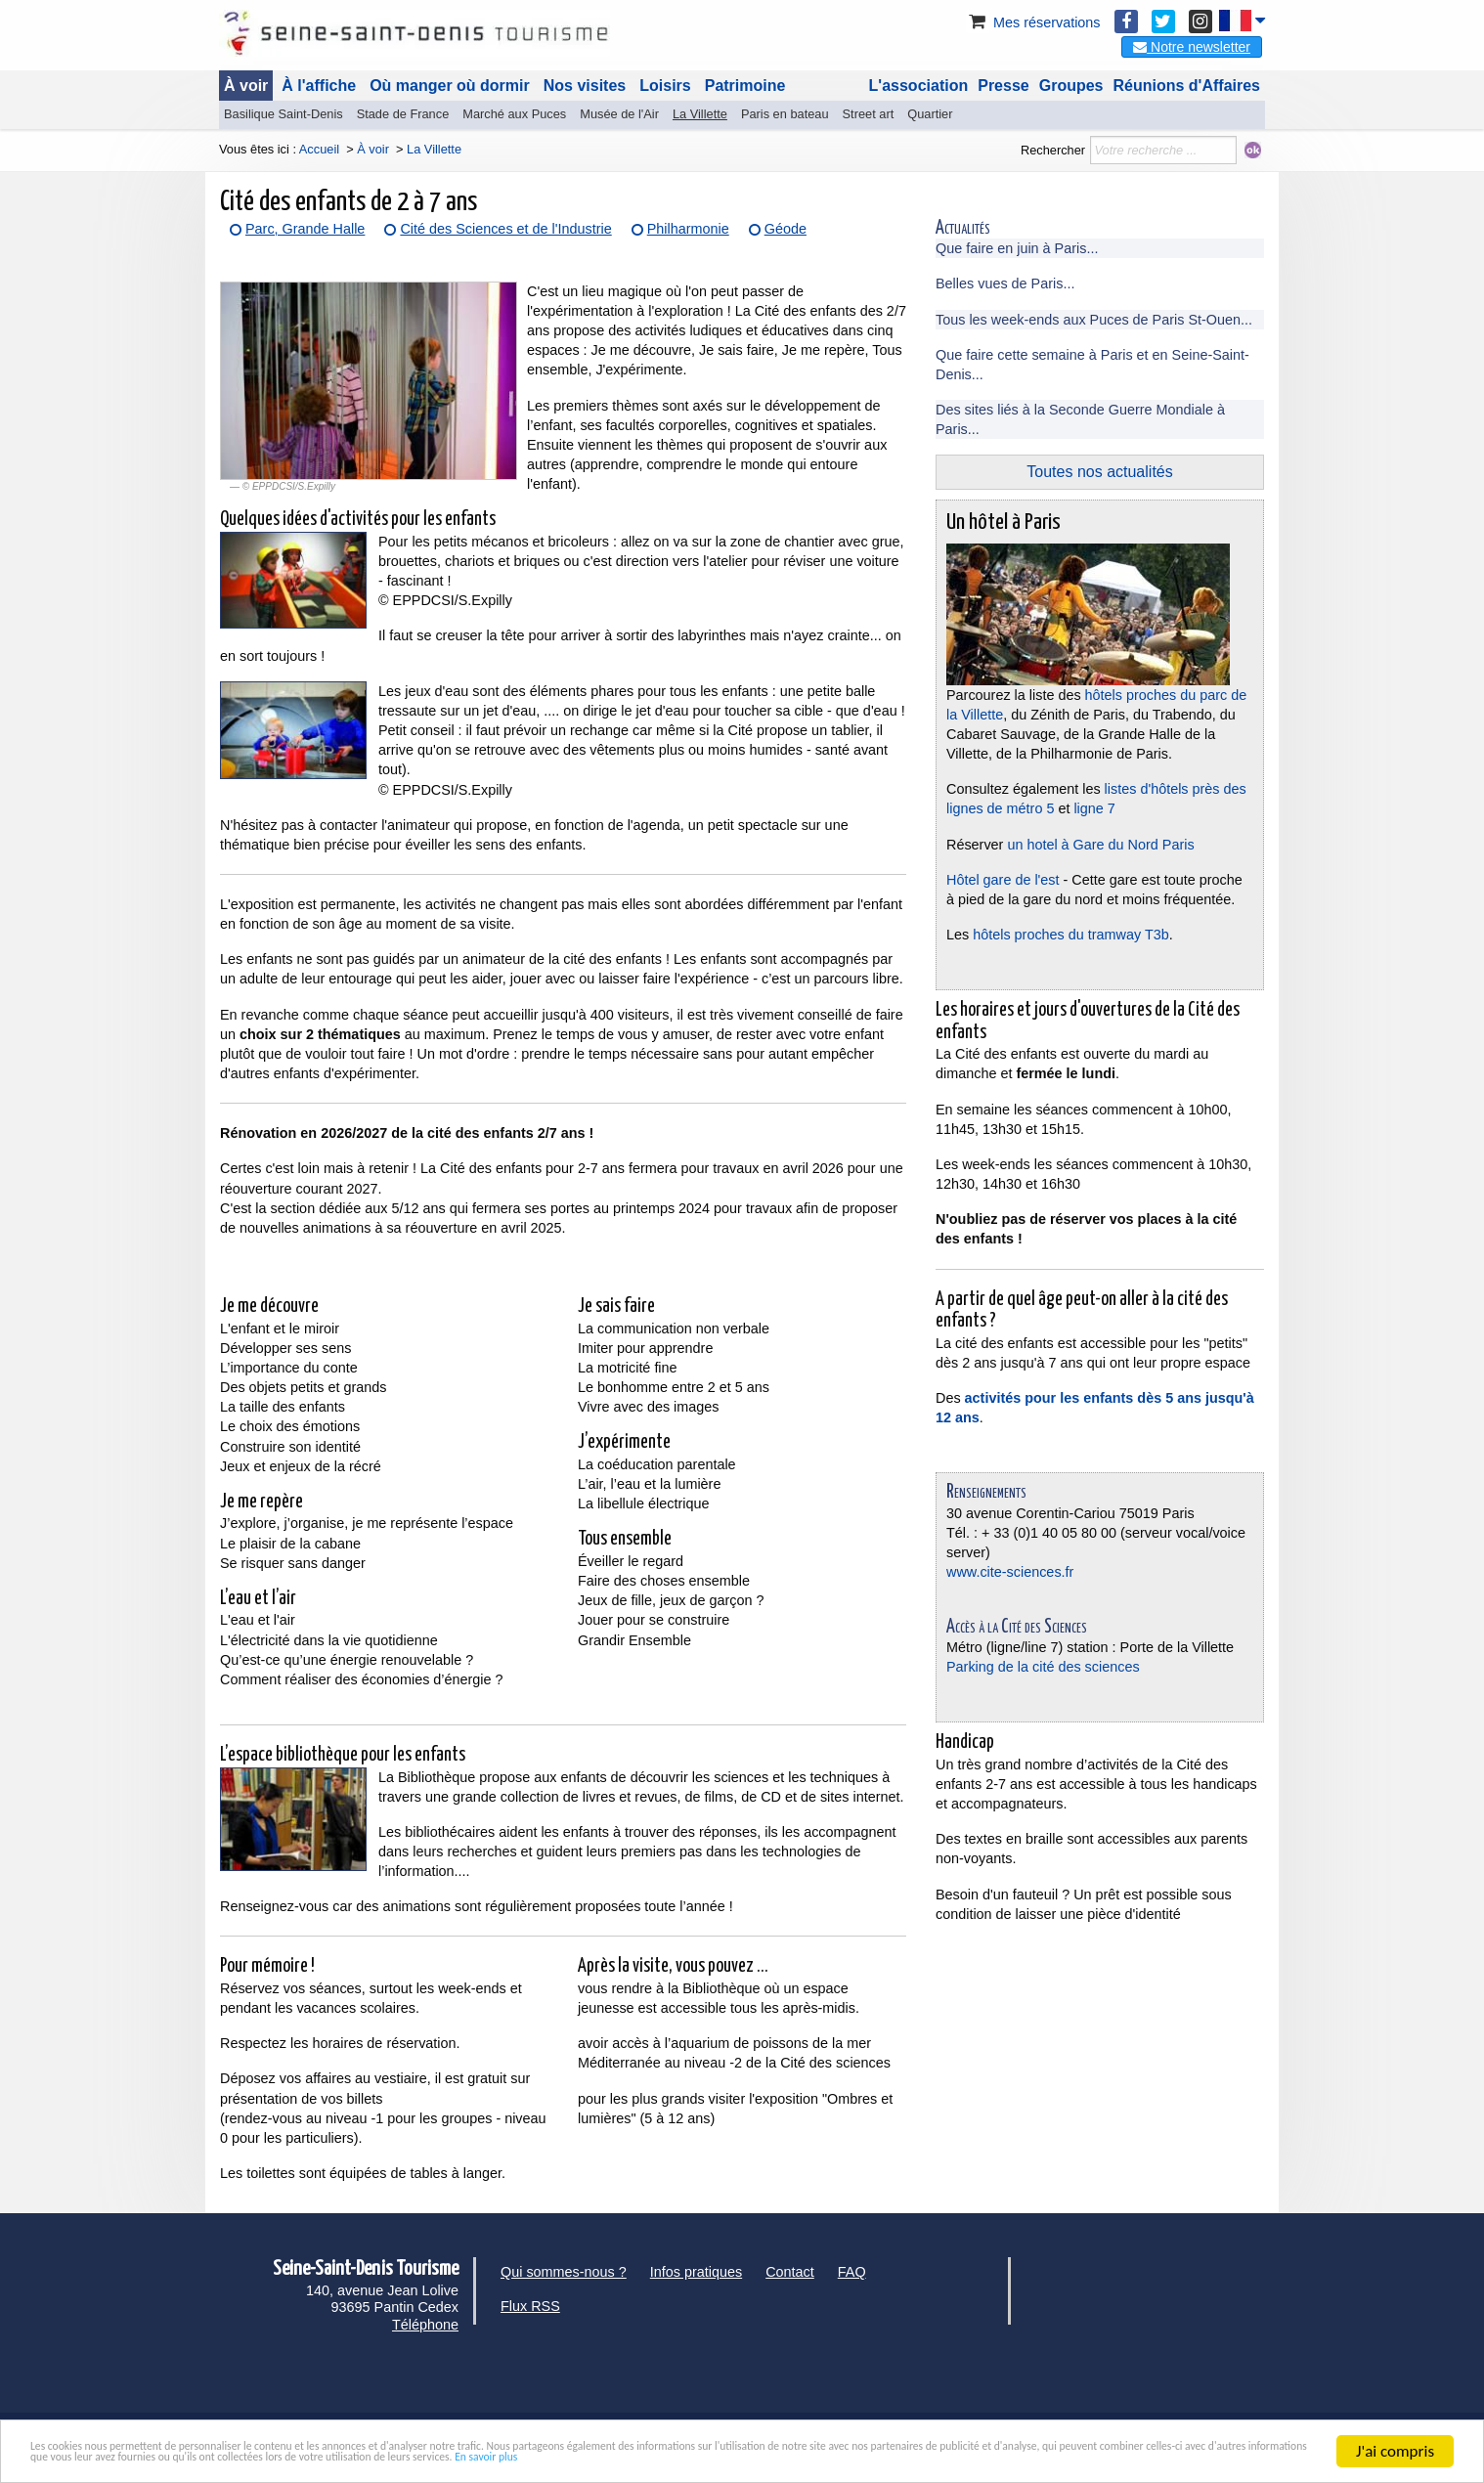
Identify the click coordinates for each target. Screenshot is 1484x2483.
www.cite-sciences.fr (1009, 1572)
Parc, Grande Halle (305, 229)
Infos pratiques (696, 2272)
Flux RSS (530, 2306)
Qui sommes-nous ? (564, 2272)
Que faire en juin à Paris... (1017, 248)
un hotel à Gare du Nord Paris (1098, 844)
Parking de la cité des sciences (1043, 1667)
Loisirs (664, 85)
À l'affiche (319, 85)
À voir (246, 85)
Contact (789, 2272)
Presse (1003, 85)
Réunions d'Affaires (1187, 85)
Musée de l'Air (619, 114)
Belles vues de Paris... (1005, 283)
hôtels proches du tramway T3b (1071, 934)
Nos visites (585, 85)
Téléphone (425, 2324)
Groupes (1071, 85)
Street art (869, 114)
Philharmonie (688, 229)
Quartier (929, 114)
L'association (919, 85)
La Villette (700, 114)
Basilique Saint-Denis (283, 114)
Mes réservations (1033, 22)
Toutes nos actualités (1099, 471)
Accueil (319, 149)
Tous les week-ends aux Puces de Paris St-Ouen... (1094, 319)
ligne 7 (1093, 808)
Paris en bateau (785, 114)
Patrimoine (745, 85)
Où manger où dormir (450, 85)
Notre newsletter (1191, 47)
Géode (785, 229)
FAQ (852, 2272)
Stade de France (403, 114)
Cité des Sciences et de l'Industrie (505, 229)
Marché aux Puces (514, 114)
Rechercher (1053, 150)
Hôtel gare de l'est (1003, 880)
